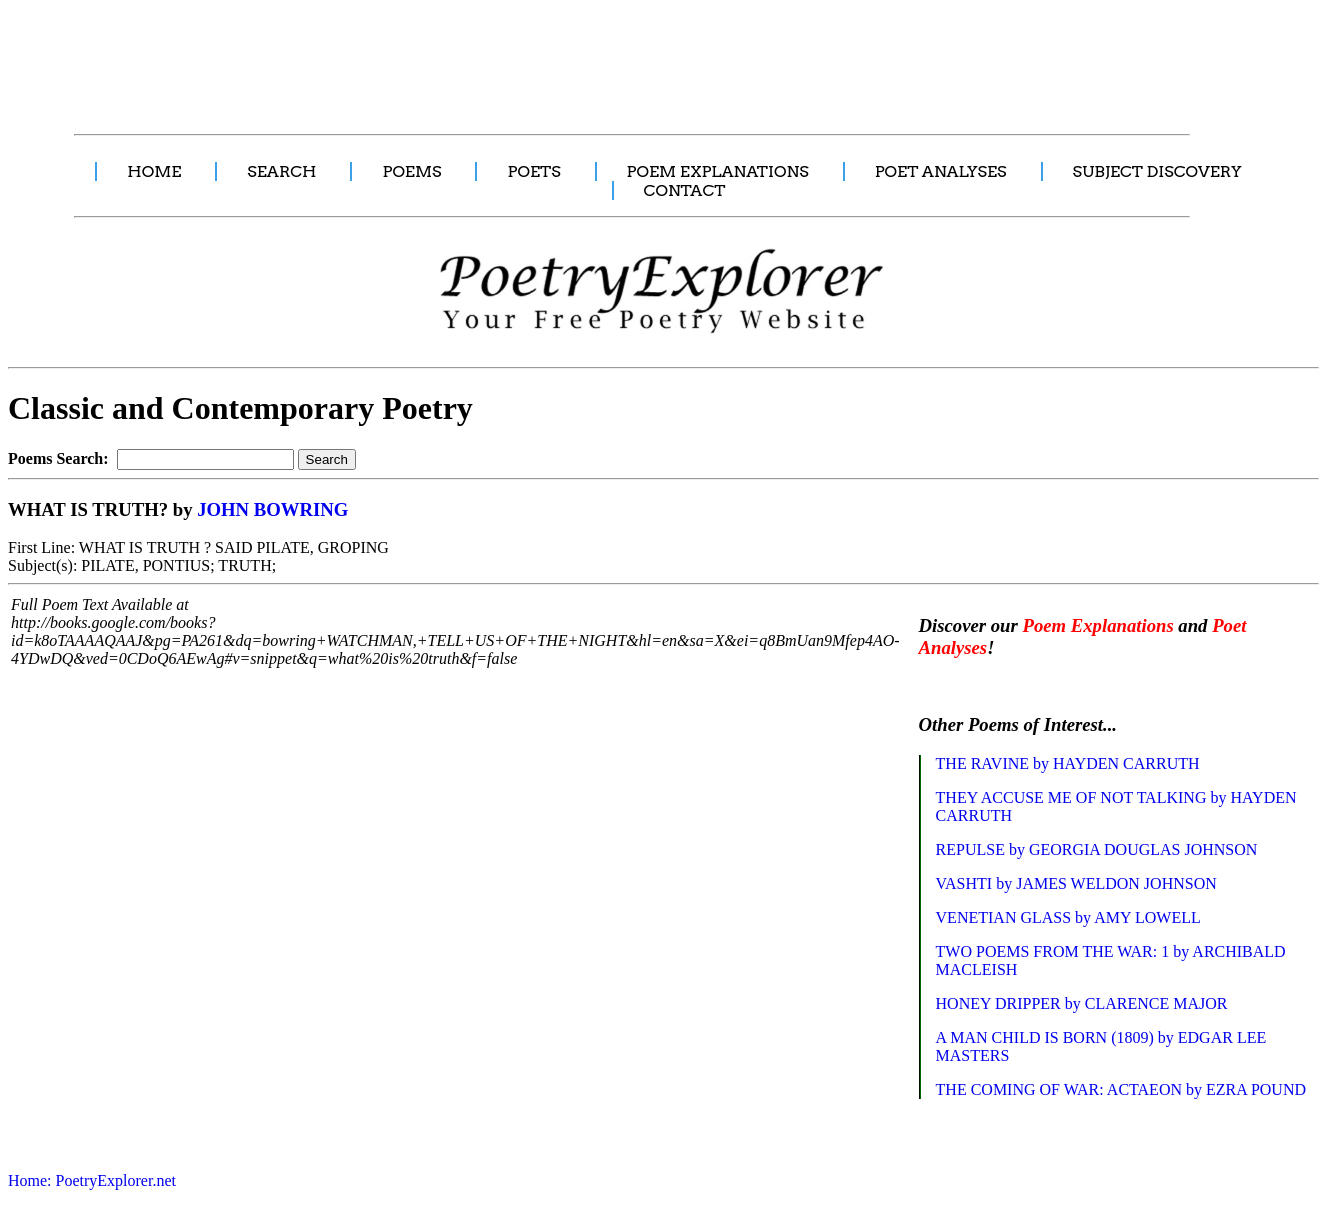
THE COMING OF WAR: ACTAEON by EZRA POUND (1121, 1089)
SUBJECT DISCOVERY (1157, 171)
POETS (533, 171)
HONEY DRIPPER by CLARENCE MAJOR (1082, 1003)
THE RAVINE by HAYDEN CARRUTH (1068, 763)
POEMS (411, 171)
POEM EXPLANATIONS (718, 171)
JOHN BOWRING (272, 509)
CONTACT (685, 190)
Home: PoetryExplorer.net (92, 1180)
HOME (154, 171)
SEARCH (281, 171)
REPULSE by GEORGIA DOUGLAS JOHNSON (1097, 849)
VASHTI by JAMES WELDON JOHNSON (1076, 883)
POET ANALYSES (941, 171)
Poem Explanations (1097, 625)
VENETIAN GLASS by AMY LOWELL (1068, 917)
